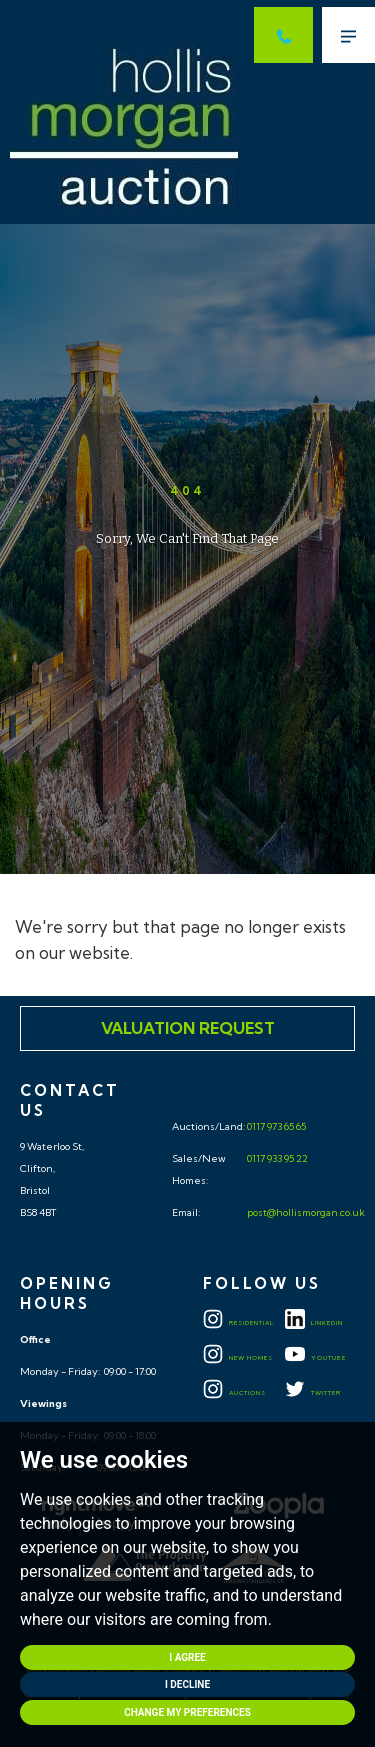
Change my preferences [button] (187, 1712)
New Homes (238, 1358)
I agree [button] (187, 1657)
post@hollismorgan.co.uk (305, 1212)
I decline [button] (187, 1684)
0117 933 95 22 (276, 1158)
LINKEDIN (314, 1323)
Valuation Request (188, 1028)
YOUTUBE (315, 1358)
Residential (238, 1323)
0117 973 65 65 (275, 1126)
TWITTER (313, 1393)
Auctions (234, 1393)
